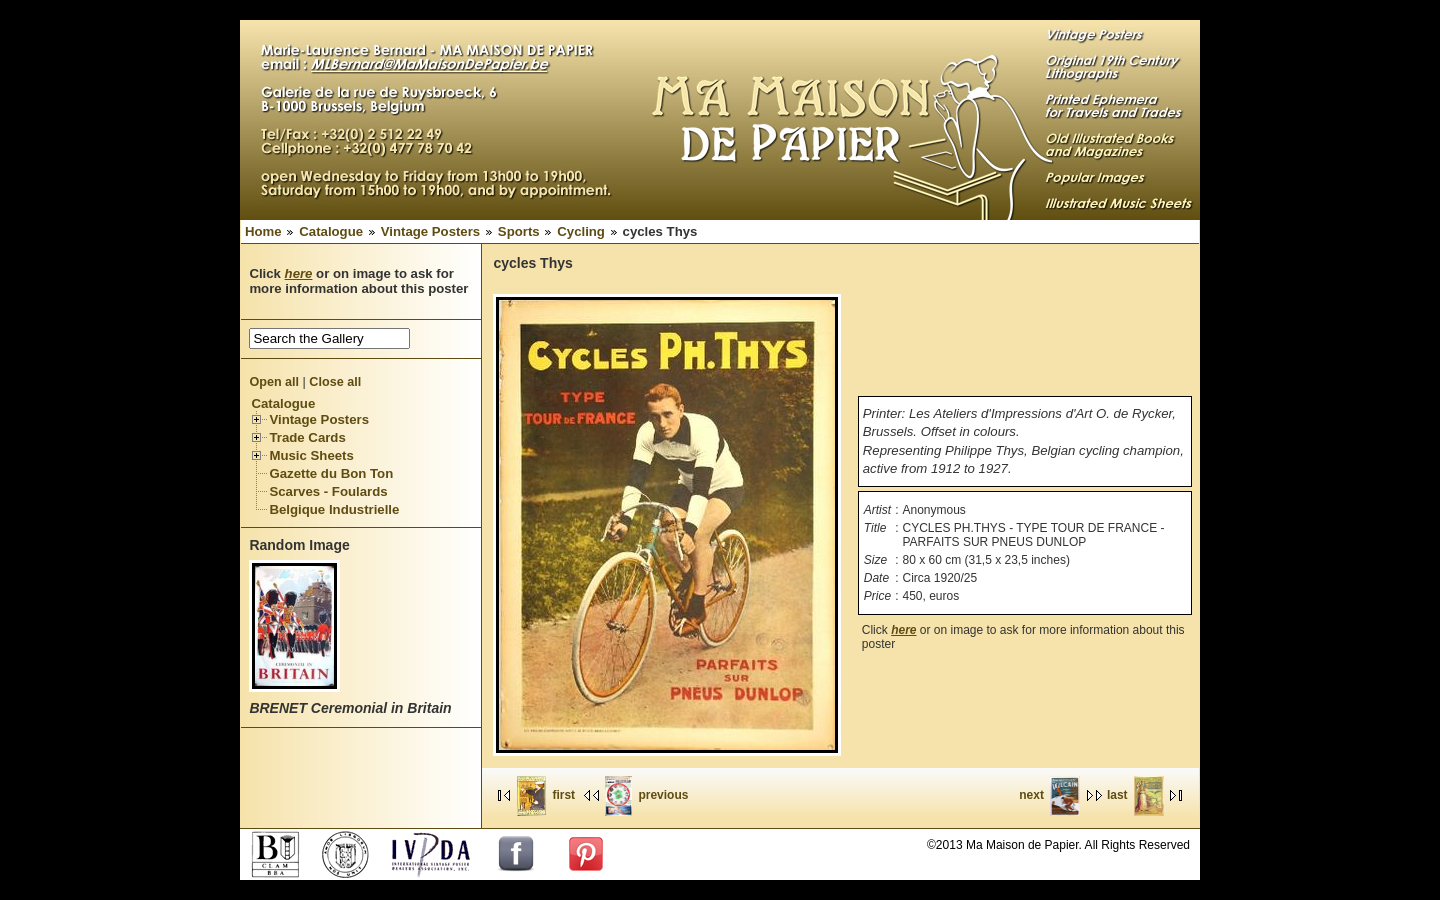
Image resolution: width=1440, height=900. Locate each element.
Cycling (581, 231)
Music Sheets (311, 455)
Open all (274, 382)
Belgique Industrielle (334, 509)
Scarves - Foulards (328, 491)
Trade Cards (307, 437)
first (546, 795)
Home (263, 231)
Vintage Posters (430, 231)
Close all (335, 382)
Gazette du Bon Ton (331, 473)
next (1049, 795)
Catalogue (331, 231)
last (1135, 795)
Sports (519, 231)
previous (646, 795)
